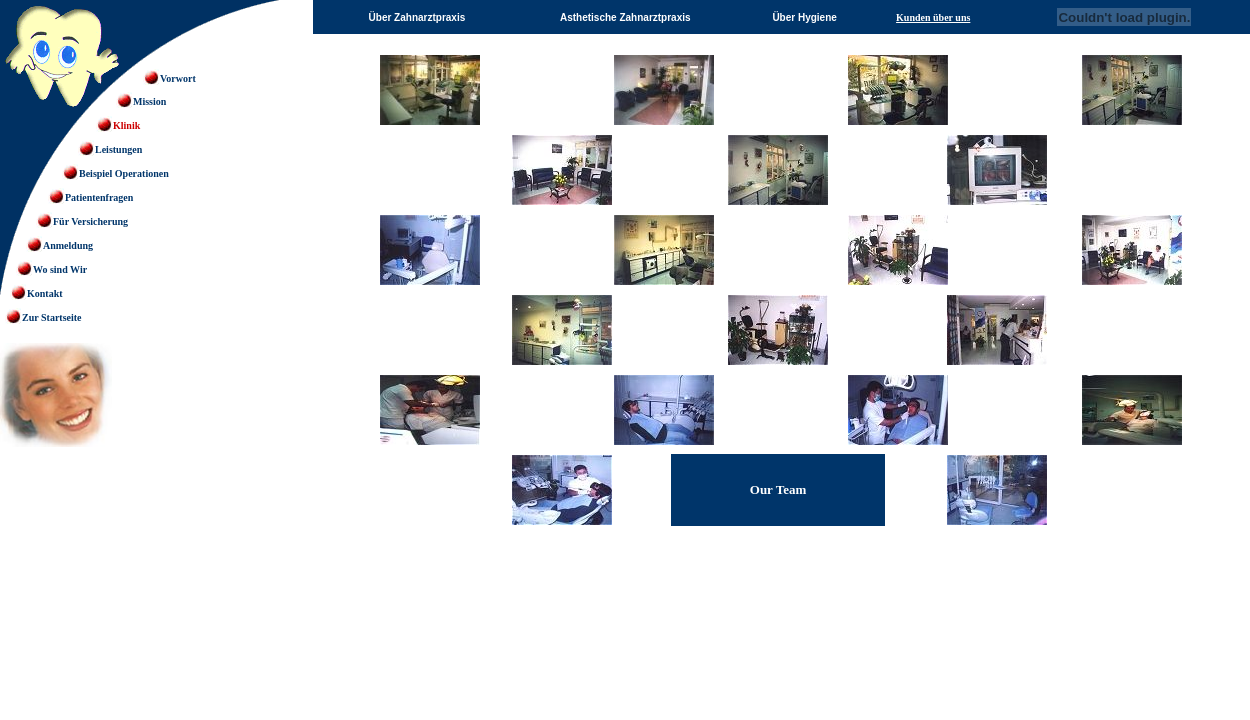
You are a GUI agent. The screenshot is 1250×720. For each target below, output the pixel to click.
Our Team (778, 489)
